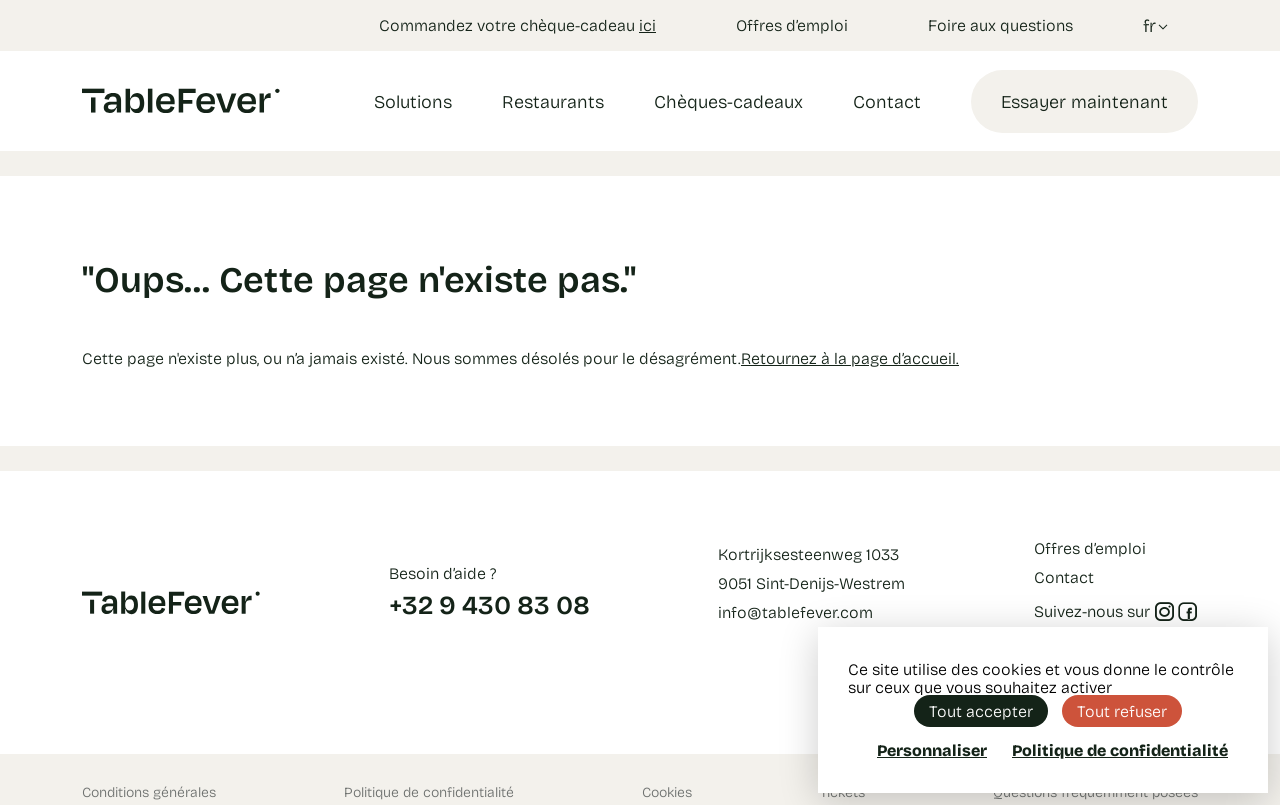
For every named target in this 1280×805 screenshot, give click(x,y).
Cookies (667, 791)
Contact (887, 101)
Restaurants (553, 101)
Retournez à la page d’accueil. (850, 357)
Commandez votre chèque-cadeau (517, 24)
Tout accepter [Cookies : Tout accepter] (981, 710)
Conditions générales (149, 791)
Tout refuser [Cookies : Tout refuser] (1122, 710)
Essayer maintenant (1084, 101)
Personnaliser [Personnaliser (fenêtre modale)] (932, 749)
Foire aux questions (1000, 24)
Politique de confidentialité (429, 791)
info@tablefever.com (795, 611)
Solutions (413, 101)
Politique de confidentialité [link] (1120, 750)
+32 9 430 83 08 (489, 604)
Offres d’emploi (792, 24)
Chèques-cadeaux (728, 101)
